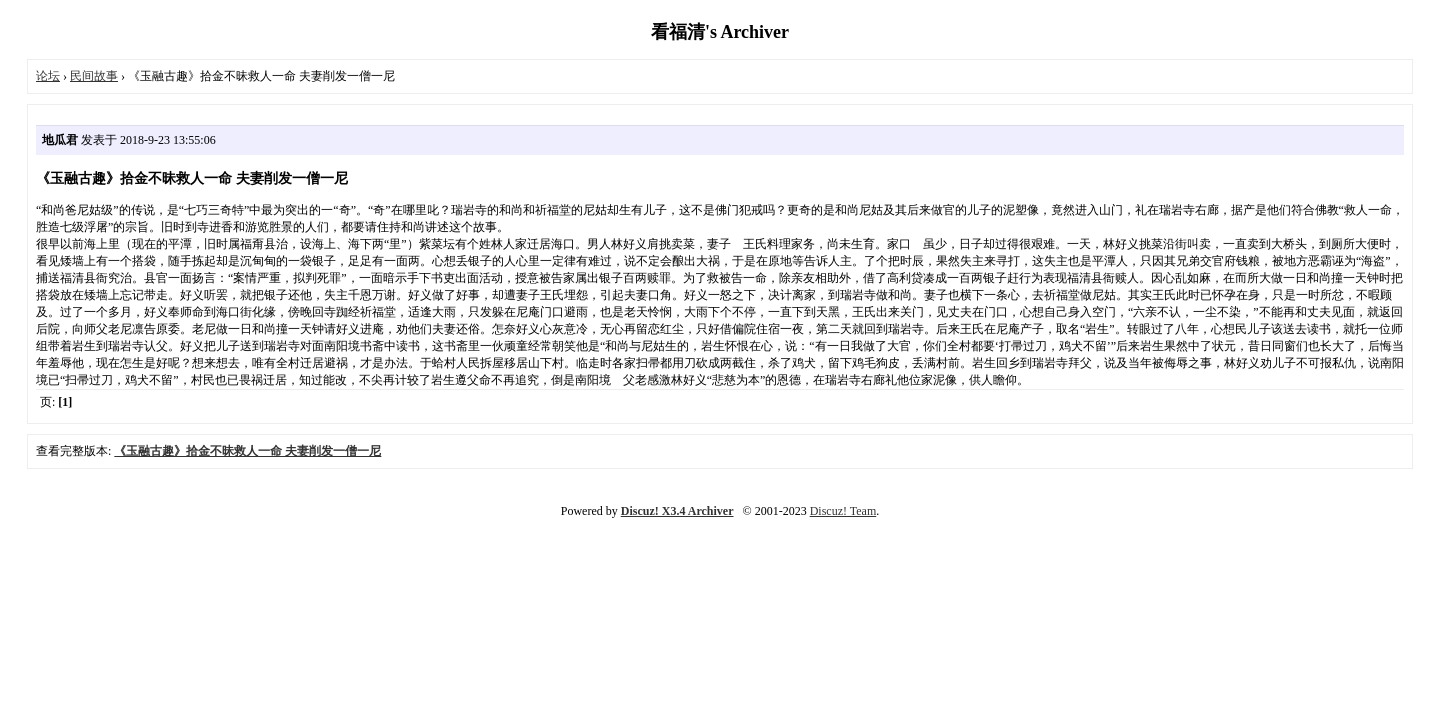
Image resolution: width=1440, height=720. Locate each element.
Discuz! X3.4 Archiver (677, 511)
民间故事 (94, 76)
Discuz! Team (843, 511)
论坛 (48, 76)
